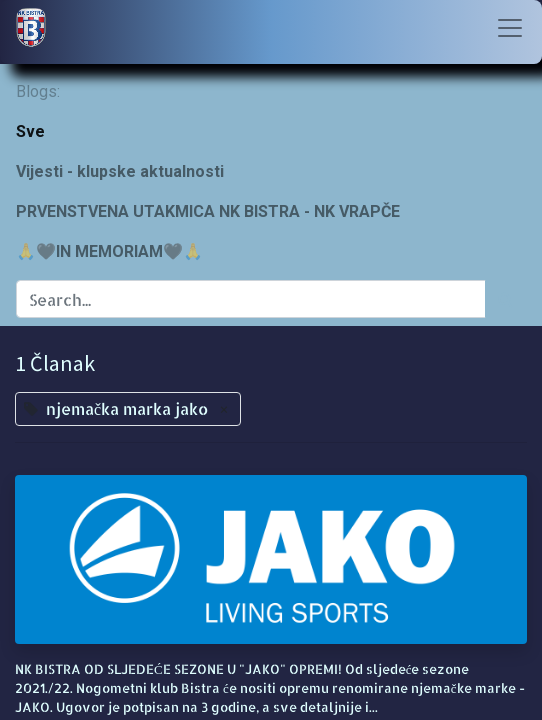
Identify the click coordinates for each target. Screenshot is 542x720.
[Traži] (505, 299)
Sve (30, 131)
